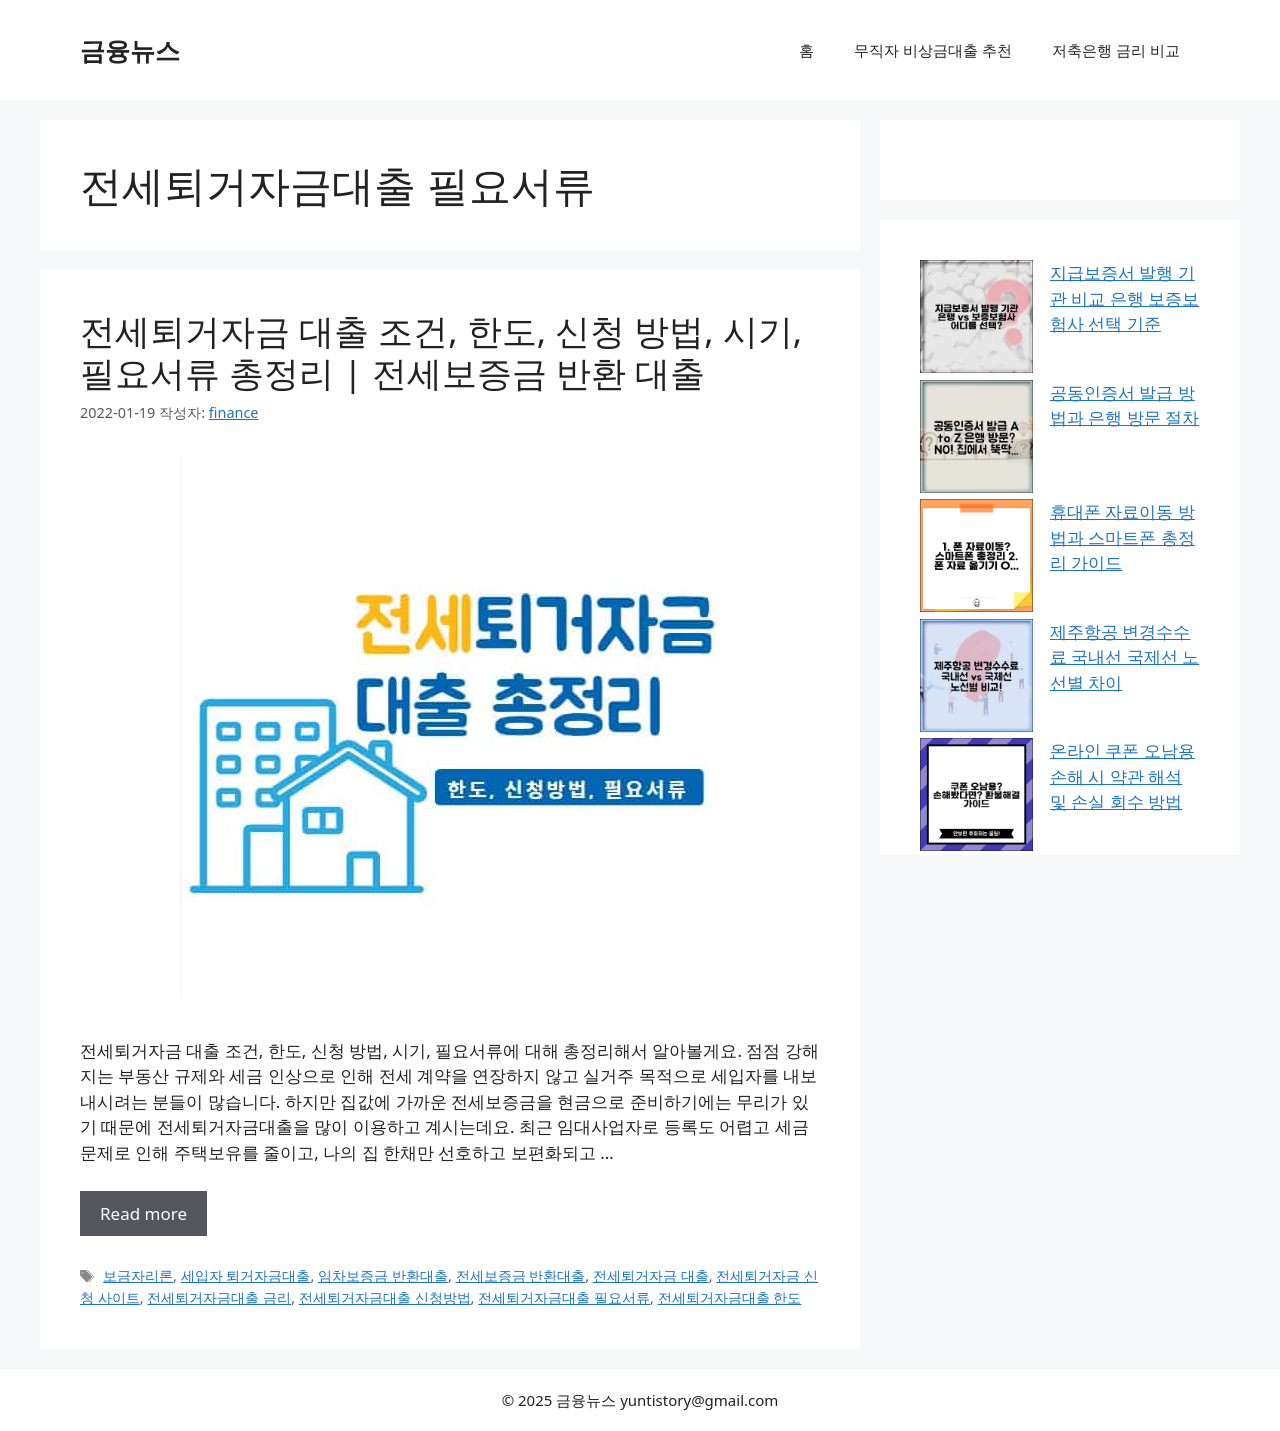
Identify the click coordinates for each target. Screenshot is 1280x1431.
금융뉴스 (130, 50)
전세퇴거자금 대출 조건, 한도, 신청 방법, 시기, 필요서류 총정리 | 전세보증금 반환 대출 (441, 351)
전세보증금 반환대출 (521, 1275)
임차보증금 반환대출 (383, 1275)
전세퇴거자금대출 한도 (730, 1297)
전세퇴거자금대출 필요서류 (564, 1297)
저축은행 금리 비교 (1116, 50)
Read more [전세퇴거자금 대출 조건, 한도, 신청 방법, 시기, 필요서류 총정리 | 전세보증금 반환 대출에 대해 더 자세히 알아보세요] (143, 1213)
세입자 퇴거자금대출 (246, 1275)
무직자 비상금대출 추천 (933, 50)
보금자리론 (138, 1275)
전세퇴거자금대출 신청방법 (385, 1297)
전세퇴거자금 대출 (651, 1275)
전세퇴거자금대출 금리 (219, 1297)
